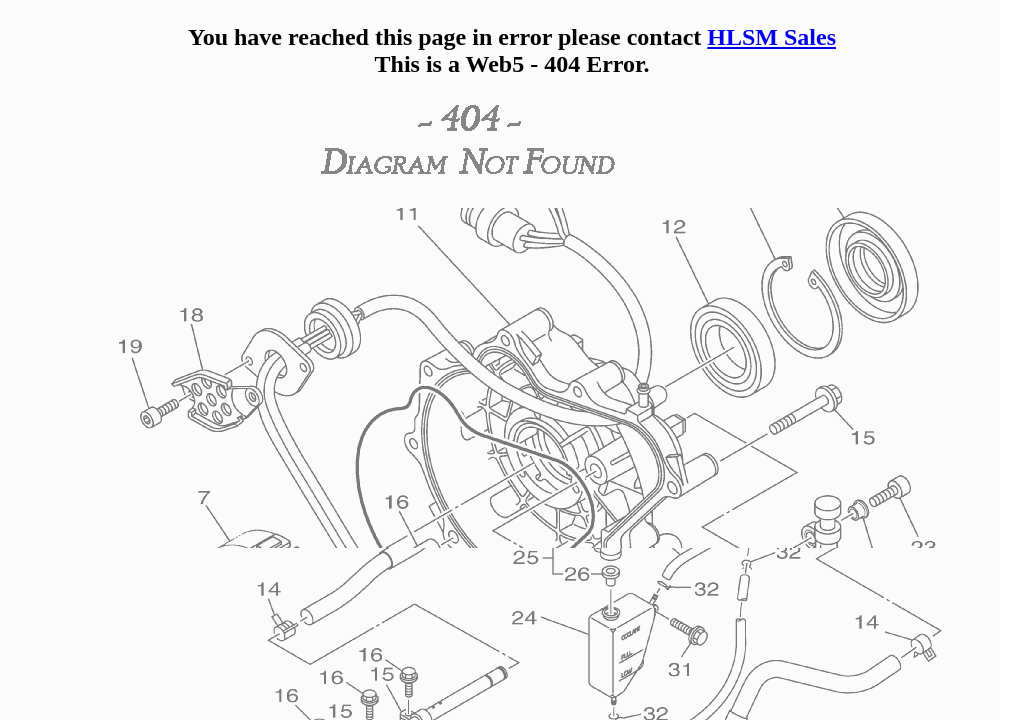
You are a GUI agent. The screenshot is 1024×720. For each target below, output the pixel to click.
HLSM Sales (771, 37)
